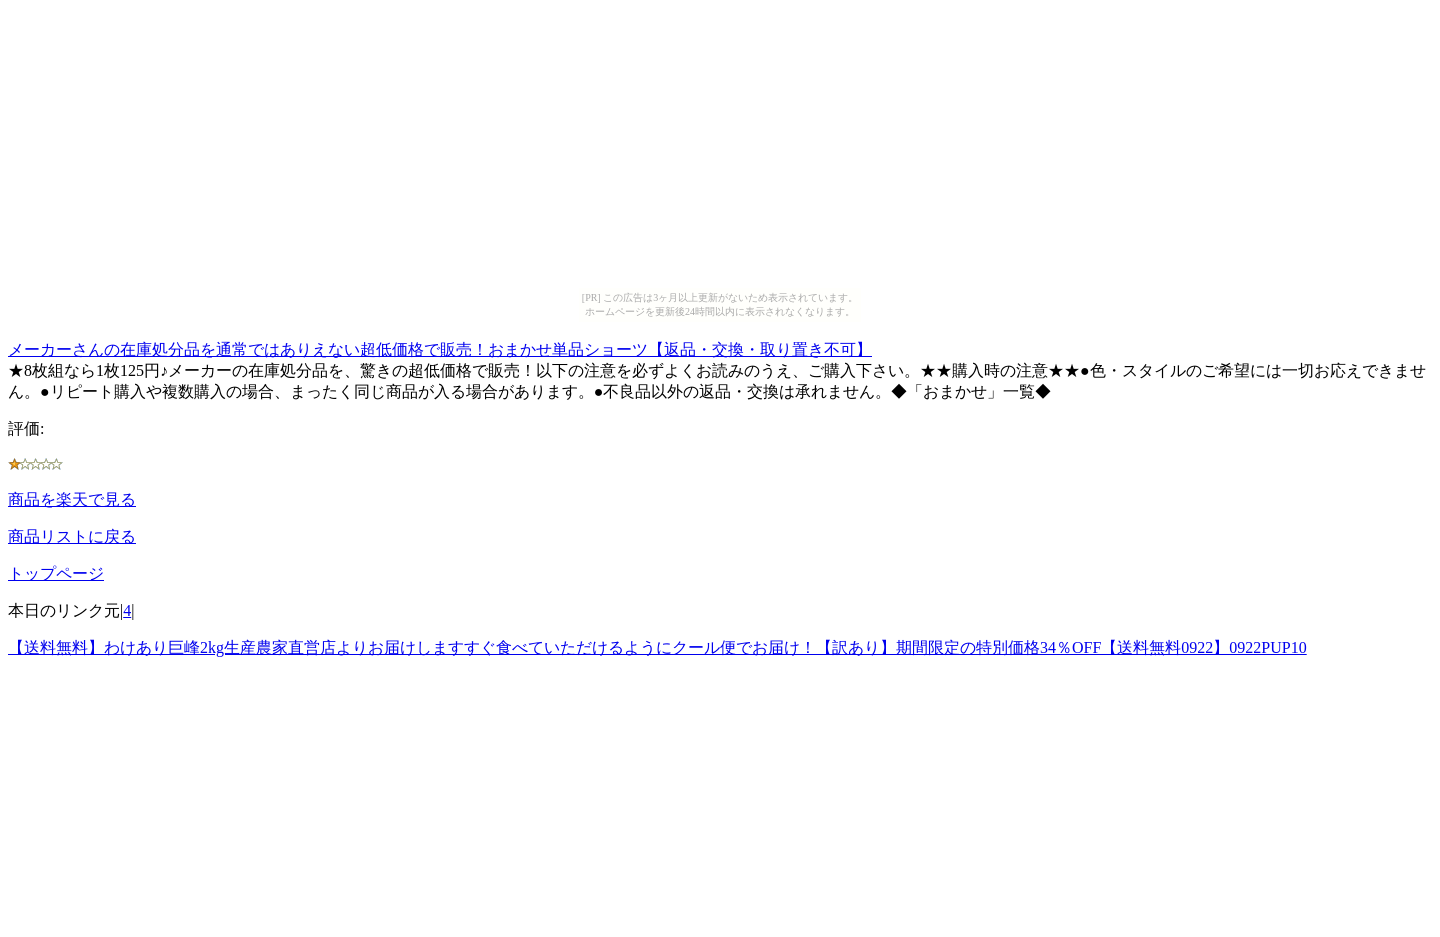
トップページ (56, 573)
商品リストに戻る (72, 536)
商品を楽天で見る (72, 499)
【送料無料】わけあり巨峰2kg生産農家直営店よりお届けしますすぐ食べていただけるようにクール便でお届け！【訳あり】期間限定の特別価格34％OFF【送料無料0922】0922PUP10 (657, 647)
